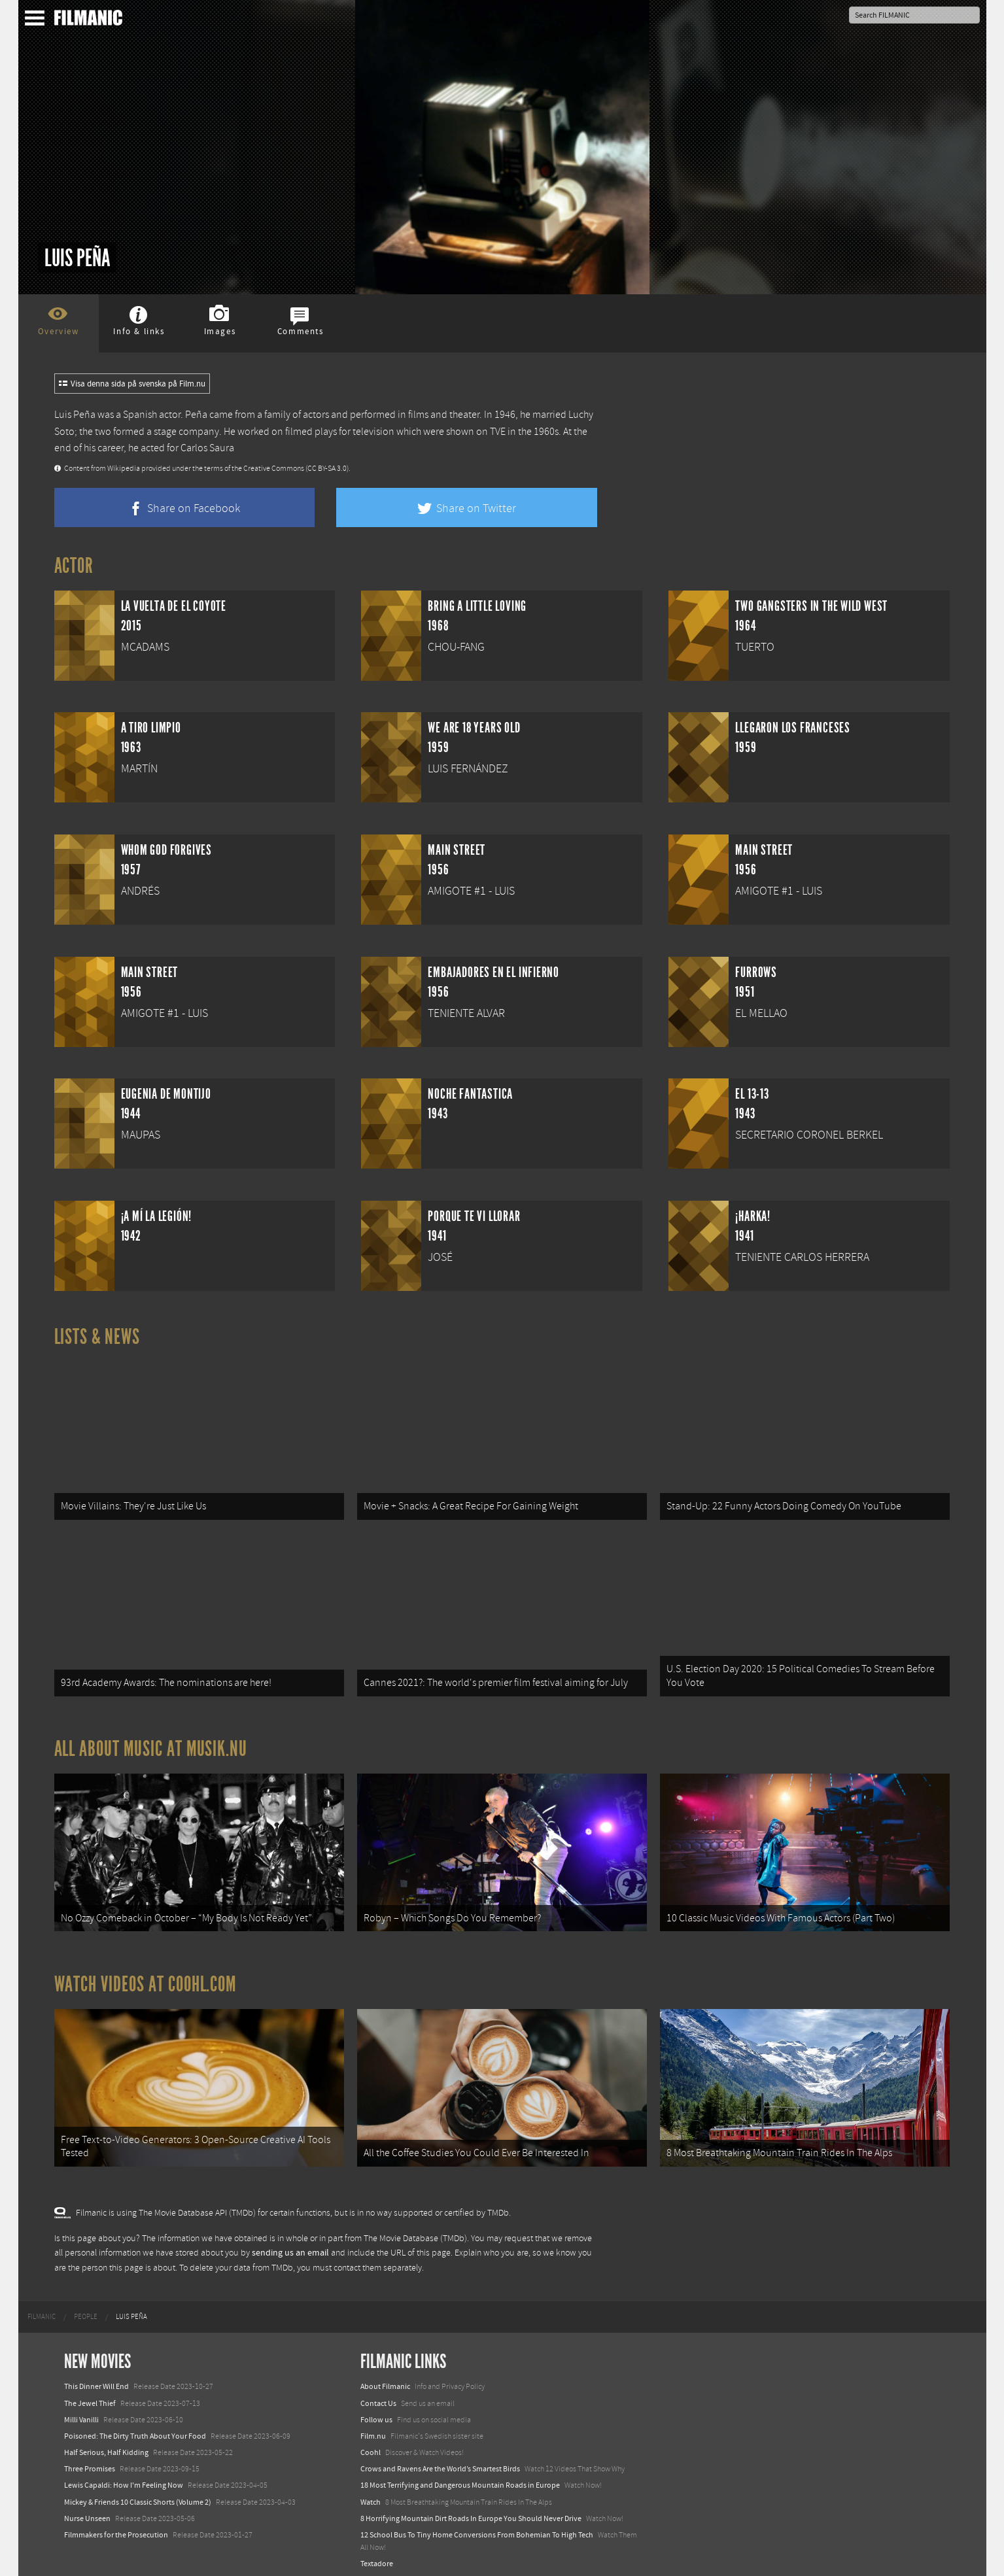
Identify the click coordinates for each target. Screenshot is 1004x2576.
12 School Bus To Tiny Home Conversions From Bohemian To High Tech (476, 2523)
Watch (370, 2490)
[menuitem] (41, 2305)
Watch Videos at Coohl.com (145, 1975)
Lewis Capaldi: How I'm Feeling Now (123, 2474)
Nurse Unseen (87, 2506)
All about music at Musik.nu (151, 1742)
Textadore (376, 2552)
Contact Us (378, 2391)
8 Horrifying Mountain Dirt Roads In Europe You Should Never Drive (470, 2506)
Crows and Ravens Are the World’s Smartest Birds (440, 2457)
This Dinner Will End (96, 2375)
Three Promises (89, 2457)
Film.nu (373, 2424)
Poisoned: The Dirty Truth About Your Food (135, 2424)
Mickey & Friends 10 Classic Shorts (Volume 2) (137, 2490)
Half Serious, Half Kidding (106, 2440)
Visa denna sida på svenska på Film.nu (132, 383)
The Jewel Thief (90, 2391)
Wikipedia (123, 468)
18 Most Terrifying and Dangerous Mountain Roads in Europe (460, 2474)
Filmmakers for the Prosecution (116, 2523)
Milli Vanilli (81, 2408)
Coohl (370, 2440)
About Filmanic (385, 2375)
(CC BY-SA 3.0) (327, 468)
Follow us (376, 2408)
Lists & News (97, 1336)
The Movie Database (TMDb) (415, 2227)
